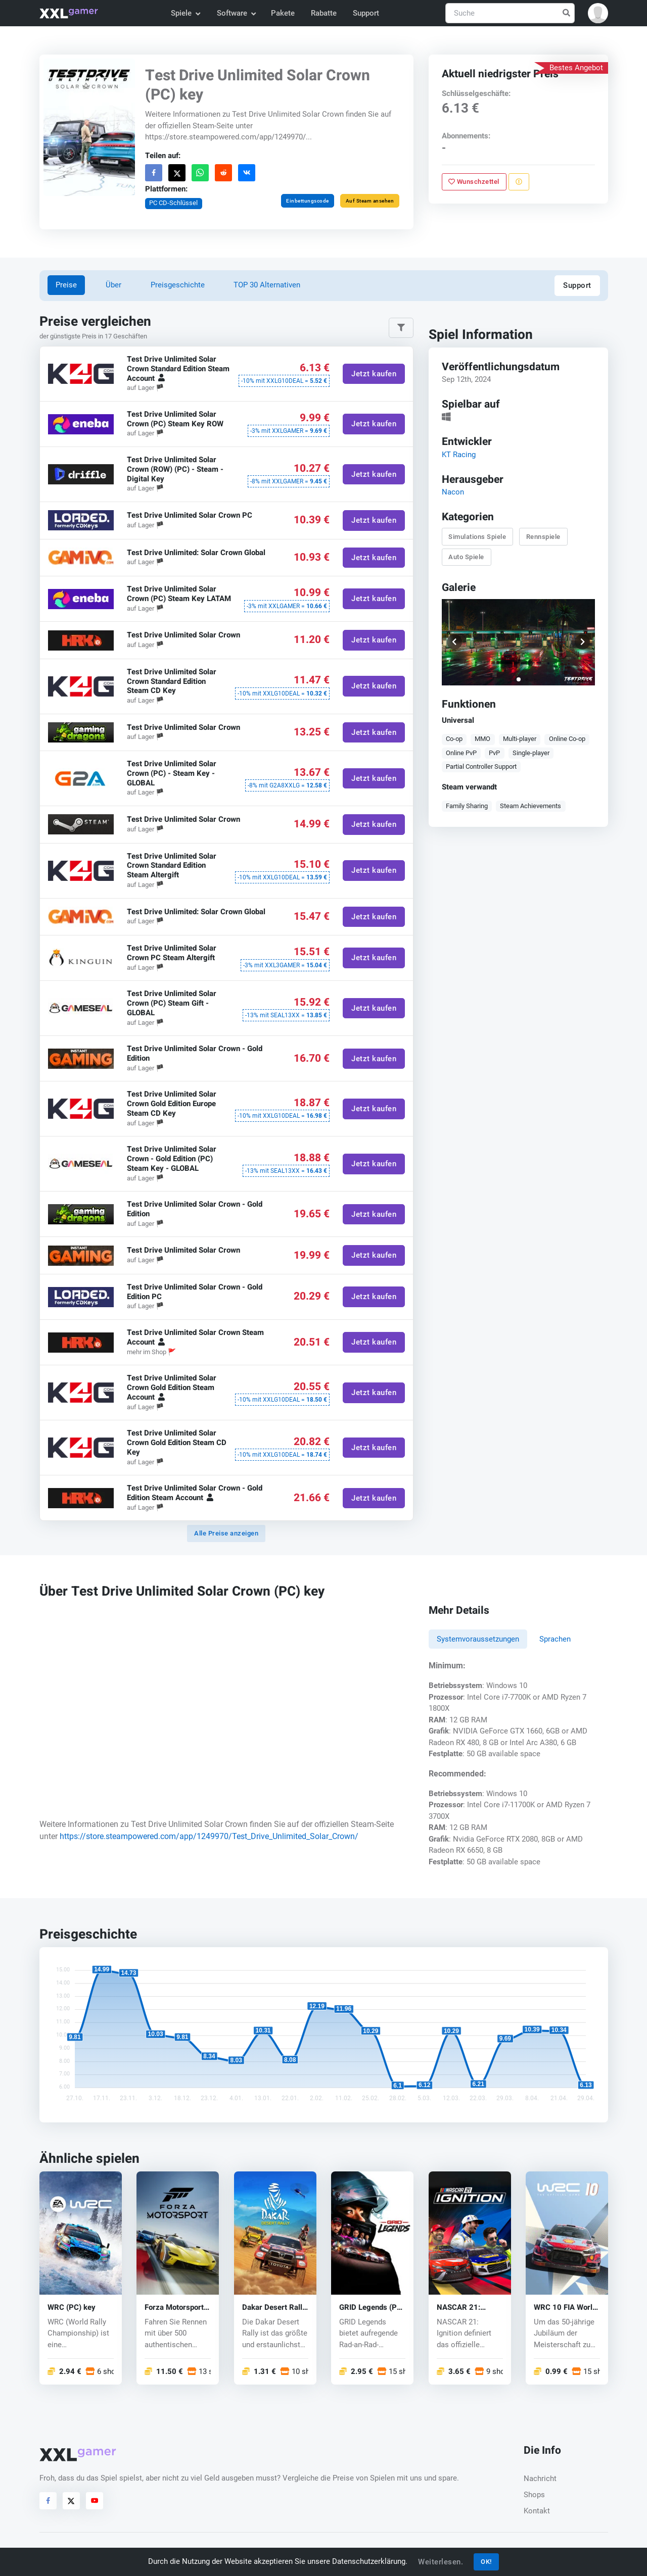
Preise (66, 284)
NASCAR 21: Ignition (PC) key (465, 2307)
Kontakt (537, 2510)
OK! (486, 2561)
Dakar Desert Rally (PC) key (274, 2307)
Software (236, 13)
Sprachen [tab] (555, 1639)
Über (113, 284)
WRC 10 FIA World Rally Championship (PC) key (566, 2307)
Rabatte (324, 13)
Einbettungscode (307, 201)
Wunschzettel (473, 181)
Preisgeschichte (178, 284)
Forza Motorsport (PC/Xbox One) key (177, 2307)
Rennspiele (543, 536)
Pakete (283, 13)
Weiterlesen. (440, 2561)
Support (366, 13)
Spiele (185, 13)
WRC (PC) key (72, 2307)
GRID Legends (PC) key (371, 2307)
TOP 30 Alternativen (267, 284)
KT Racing (458, 454)
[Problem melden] (518, 181)
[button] (598, 13)
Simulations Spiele (477, 536)
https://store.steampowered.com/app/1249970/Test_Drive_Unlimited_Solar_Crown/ (209, 1836)
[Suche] (510, 13)
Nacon (452, 492)
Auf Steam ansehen (369, 201)
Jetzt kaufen (373, 373)
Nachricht (540, 2478)
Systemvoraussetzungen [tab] (478, 1639)
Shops (534, 2494)
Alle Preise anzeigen (226, 1533)
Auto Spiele (466, 557)
